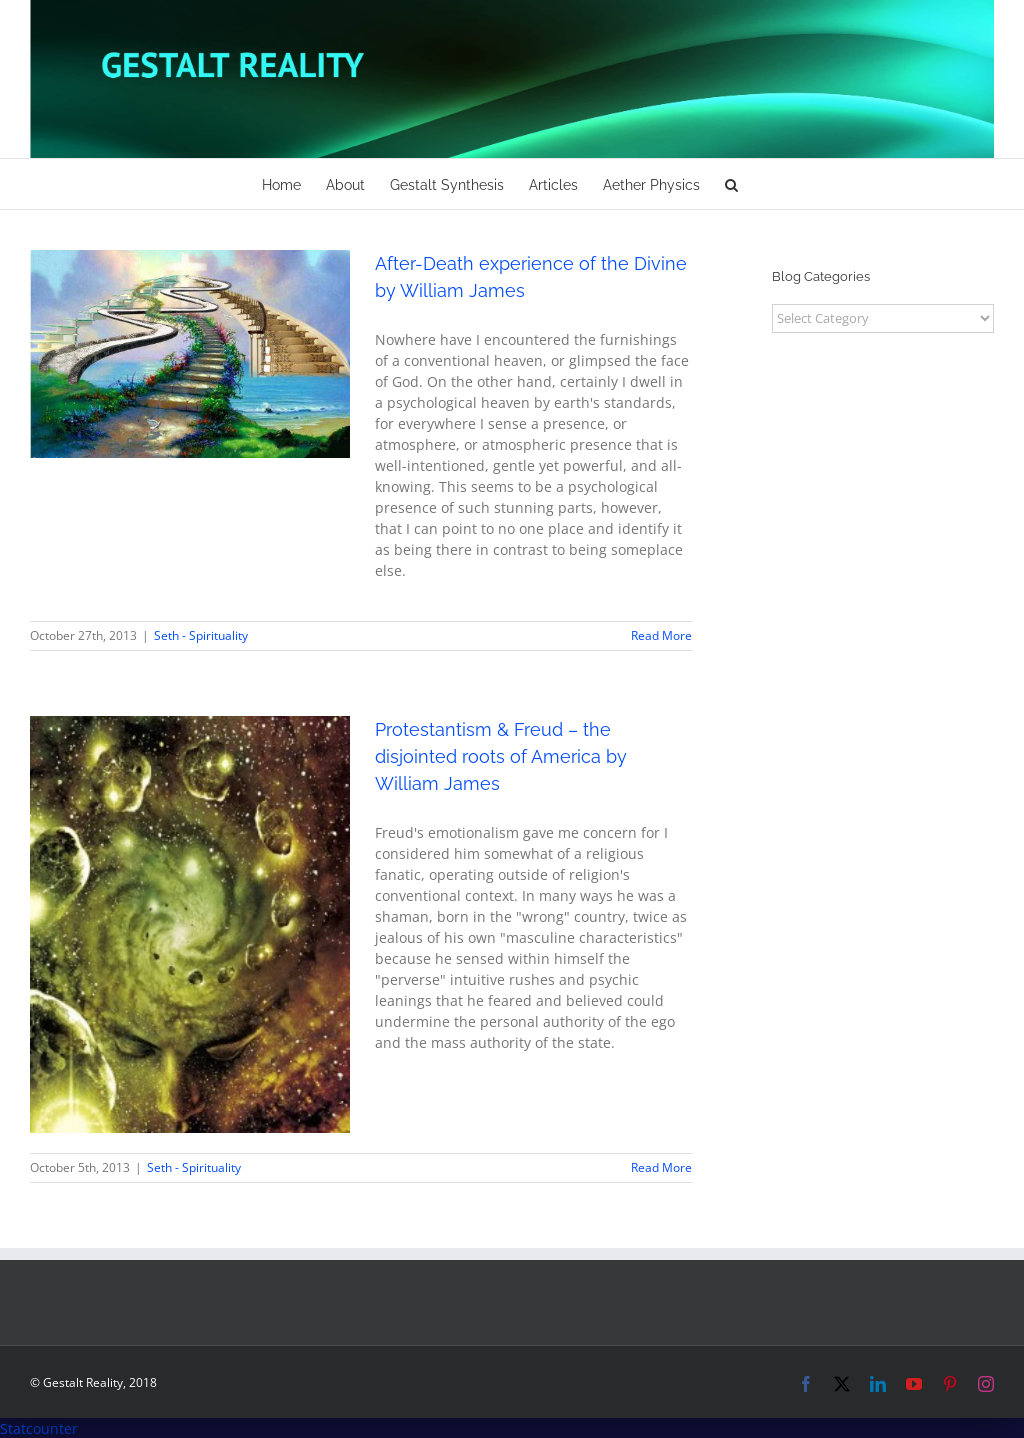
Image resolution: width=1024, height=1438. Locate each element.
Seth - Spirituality (201, 635)
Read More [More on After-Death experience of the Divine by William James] (661, 635)
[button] (731, 184)
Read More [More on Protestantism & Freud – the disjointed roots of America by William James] (661, 1167)
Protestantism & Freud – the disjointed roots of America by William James (501, 756)
